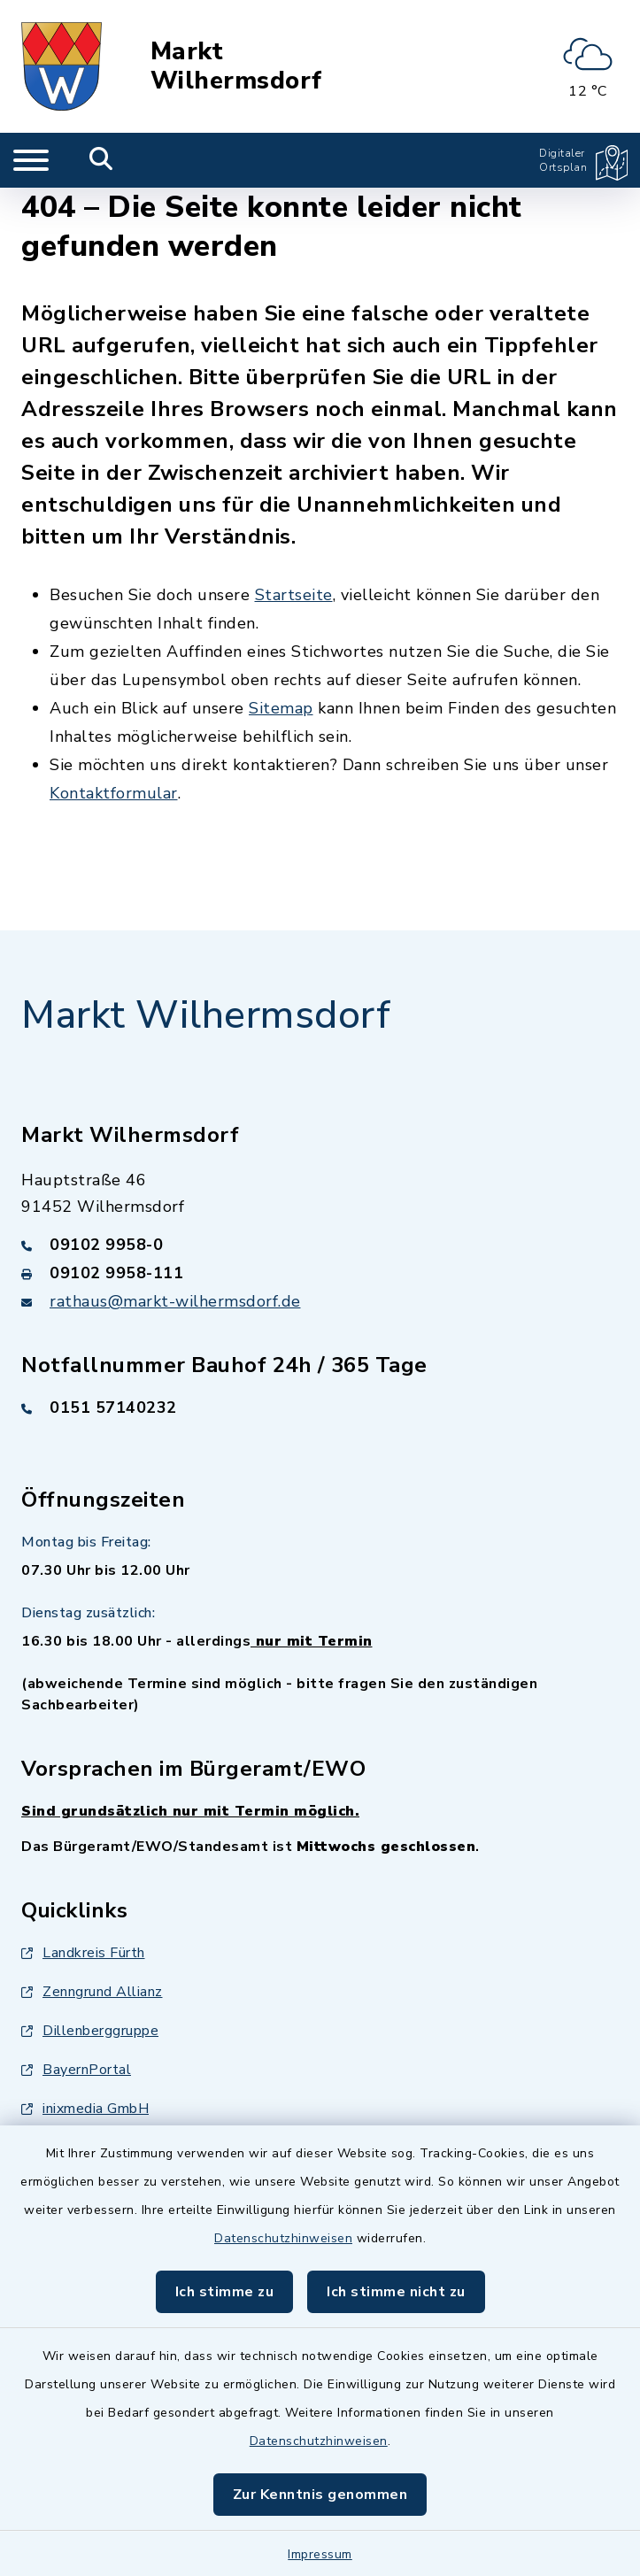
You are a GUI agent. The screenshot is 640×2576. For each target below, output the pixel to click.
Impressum (320, 2554)
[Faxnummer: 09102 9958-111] (320, 1273)
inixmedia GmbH (85, 2108)
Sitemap (281, 708)
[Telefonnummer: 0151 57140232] (320, 1407)
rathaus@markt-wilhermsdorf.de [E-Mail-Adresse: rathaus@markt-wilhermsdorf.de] (175, 1301)
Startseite (294, 594)
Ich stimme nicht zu (396, 2292)
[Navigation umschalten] (31, 160)
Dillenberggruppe (89, 2030)
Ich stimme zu (224, 2292)
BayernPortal (76, 2069)
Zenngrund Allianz (92, 1991)
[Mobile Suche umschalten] (101, 160)
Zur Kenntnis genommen (320, 2494)
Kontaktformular (114, 793)
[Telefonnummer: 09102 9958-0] (320, 1244)
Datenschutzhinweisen (283, 2238)
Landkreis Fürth (83, 1953)
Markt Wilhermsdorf (236, 66)
